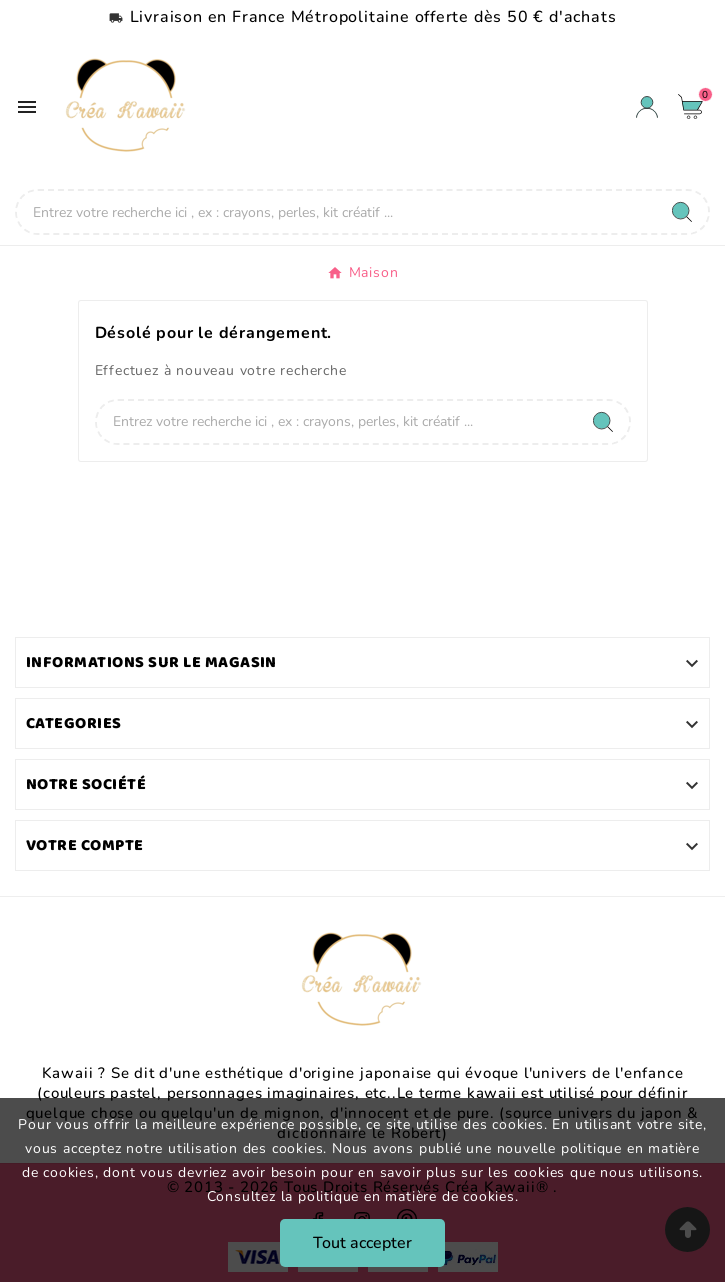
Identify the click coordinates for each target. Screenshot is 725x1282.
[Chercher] (336, 212)
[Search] (682, 212)
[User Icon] (647, 107)
